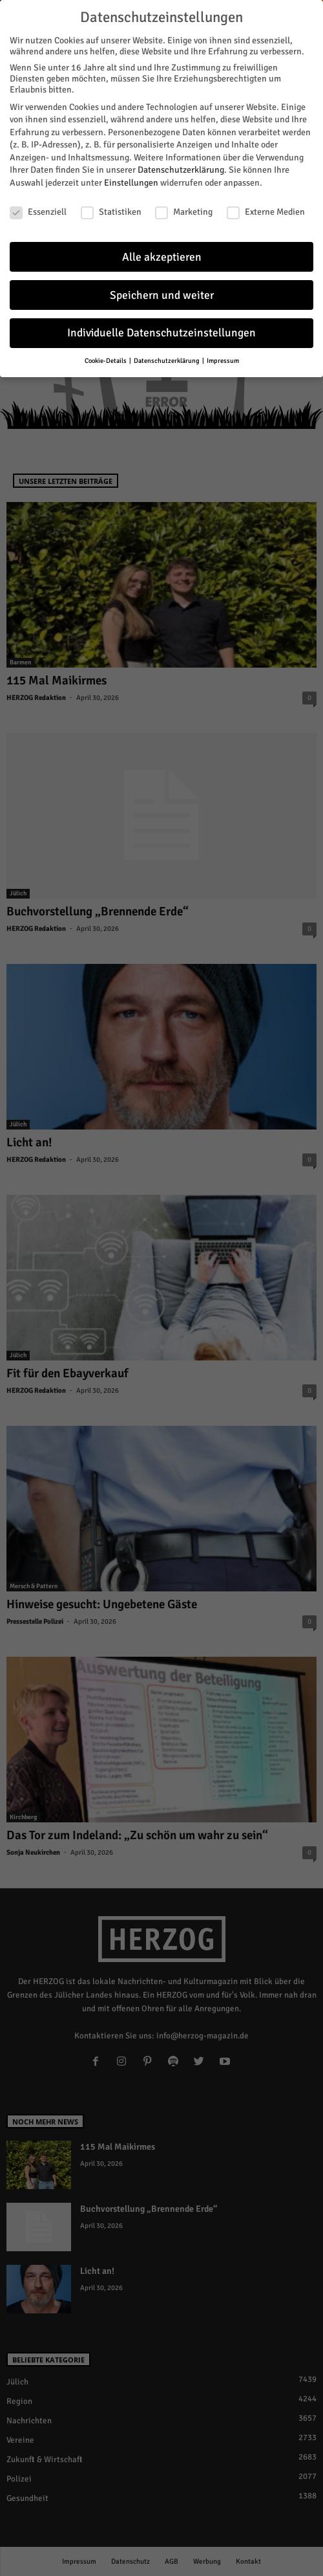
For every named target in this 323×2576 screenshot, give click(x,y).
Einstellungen (131, 177)
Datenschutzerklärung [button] (167, 356)
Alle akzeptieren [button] (162, 252)
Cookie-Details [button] (106, 356)
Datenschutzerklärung (181, 165)
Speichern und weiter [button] (162, 290)
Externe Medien (266, 206)
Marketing (184, 206)
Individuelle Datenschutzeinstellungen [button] (161, 328)
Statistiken (111, 206)
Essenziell (38, 206)
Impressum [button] (223, 356)
